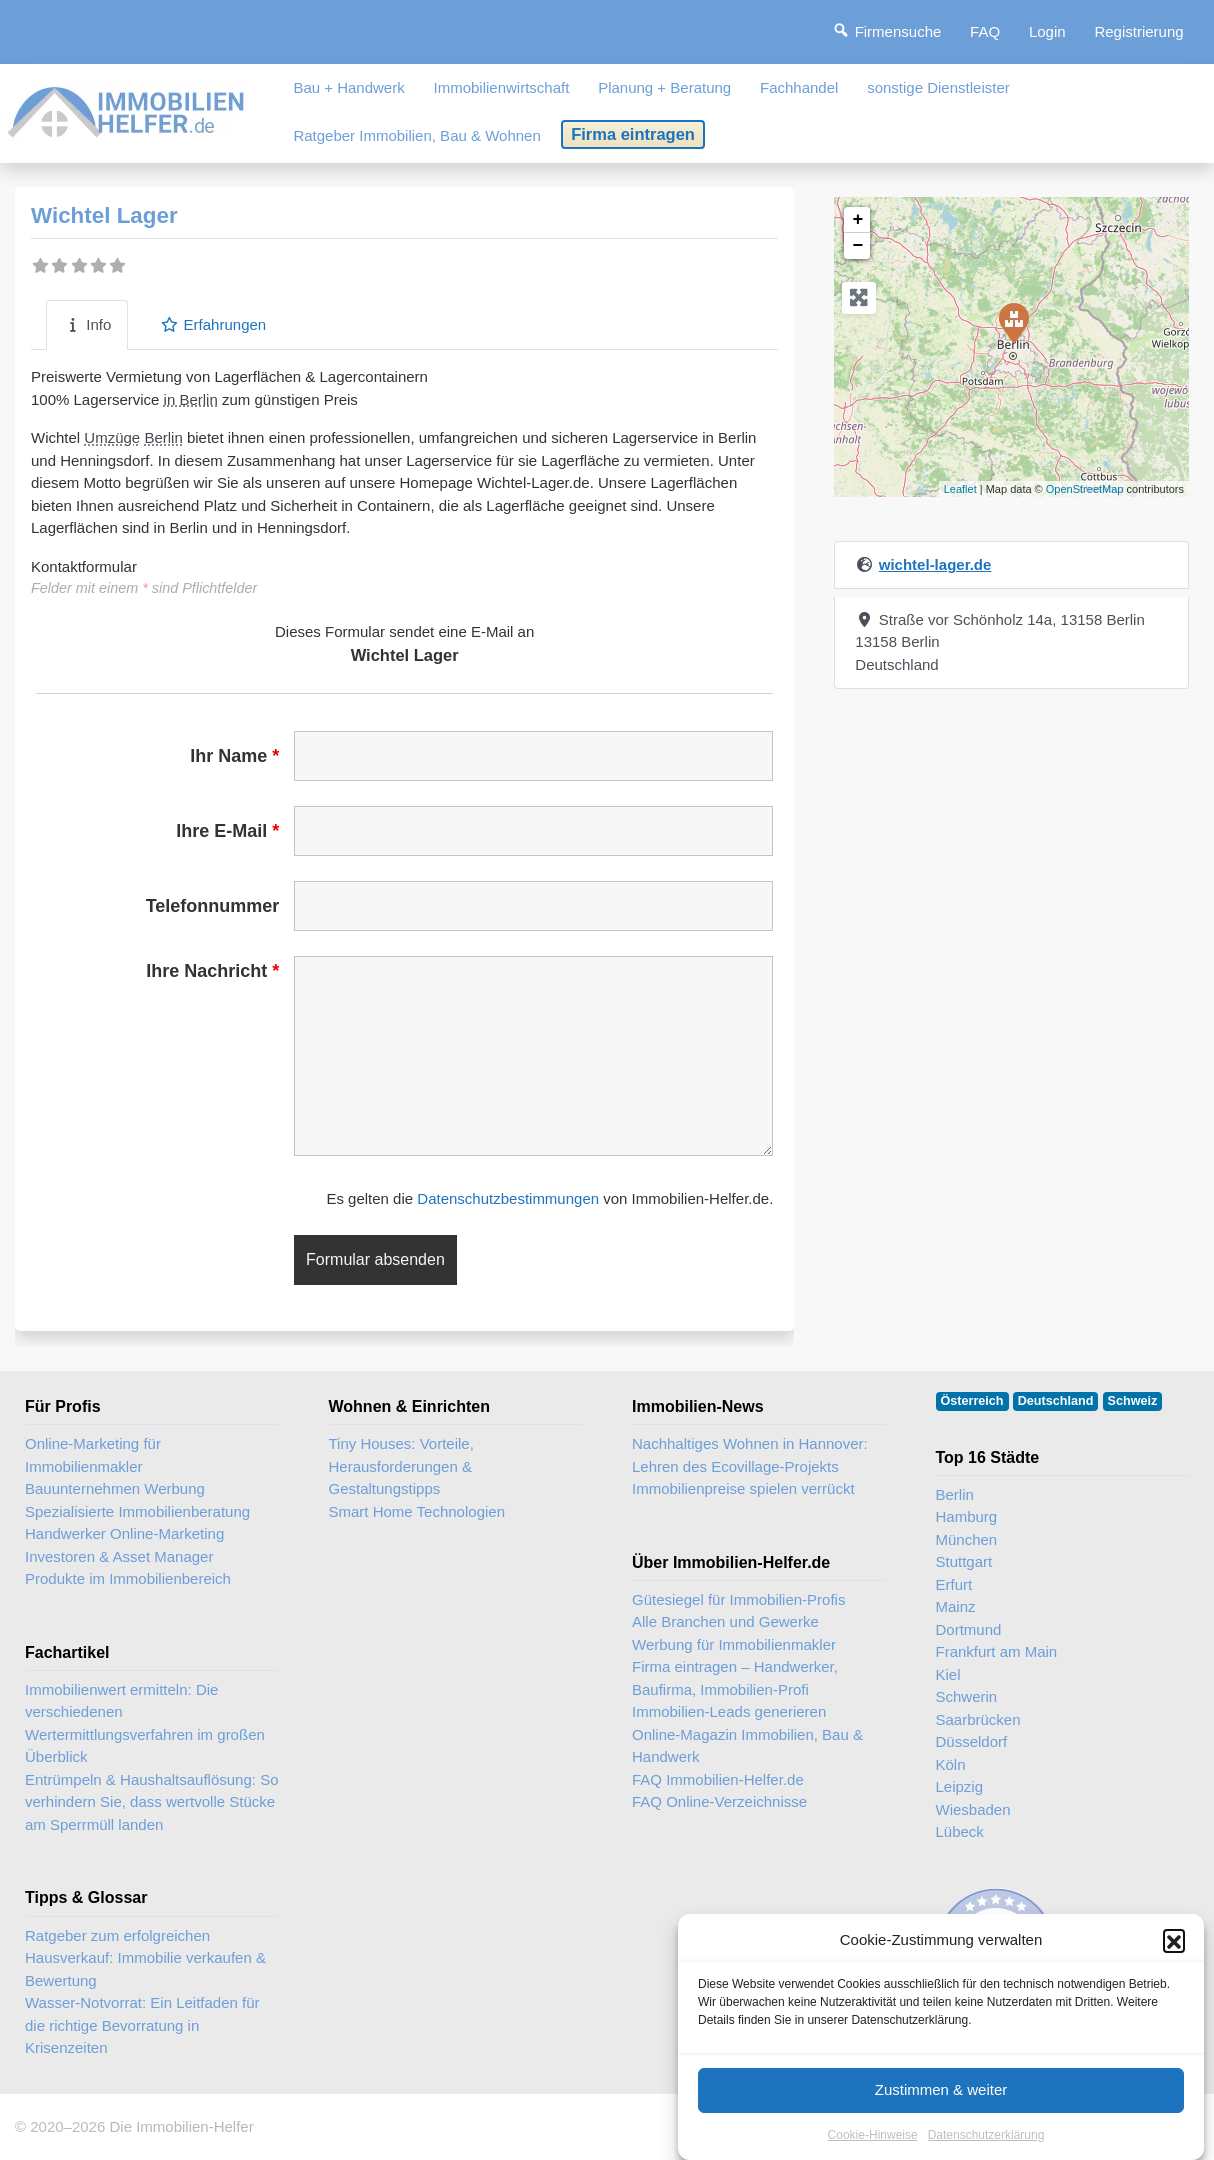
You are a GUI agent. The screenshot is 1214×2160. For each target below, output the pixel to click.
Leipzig (960, 1786)
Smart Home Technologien (417, 1511)
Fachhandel (799, 87)
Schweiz (1133, 1401)
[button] (1174, 1955)
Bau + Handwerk (348, 87)
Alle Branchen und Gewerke (725, 1621)
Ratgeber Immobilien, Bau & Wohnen (416, 135)
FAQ (985, 31)
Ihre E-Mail (227, 831)
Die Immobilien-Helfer (181, 2126)
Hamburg (967, 1516)
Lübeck (960, 1831)
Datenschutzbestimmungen (508, 1198)
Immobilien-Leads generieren (729, 1711)
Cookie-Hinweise (873, 2149)
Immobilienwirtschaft (502, 87)
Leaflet (960, 489)
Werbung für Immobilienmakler (734, 1644)
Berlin (163, 437)
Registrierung (1138, 31)
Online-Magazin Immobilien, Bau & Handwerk (747, 1746)
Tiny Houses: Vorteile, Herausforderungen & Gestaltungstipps (401, 1466)
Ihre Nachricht (212, 971)
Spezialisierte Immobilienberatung (137, 1511)
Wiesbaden (973, 1809)
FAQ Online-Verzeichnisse (719, 1801)
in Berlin (191, 399)
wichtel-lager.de (935, 564)
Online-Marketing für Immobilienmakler (93, 1455)
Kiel (948, 1674)
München (967, 1539)
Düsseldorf (972, 1741)
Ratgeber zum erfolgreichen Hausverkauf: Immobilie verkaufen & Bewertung (145, 1958)
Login (1047, 31)
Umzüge (112, 437)
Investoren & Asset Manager (119, 1556)
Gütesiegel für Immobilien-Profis (738, 1599)
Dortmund (969, 1629)
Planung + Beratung (664, 87)
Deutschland (1056, 1401)
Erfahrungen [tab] (213, 324)
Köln (951, 1764)
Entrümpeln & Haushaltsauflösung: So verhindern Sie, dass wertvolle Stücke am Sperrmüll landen (151, 1802)
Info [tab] (87, 324)
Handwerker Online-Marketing (124, 1533)
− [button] (857, 246)
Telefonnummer (213, 906)
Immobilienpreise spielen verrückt (743, 1488)
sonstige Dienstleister (938, 87)
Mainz (956, 1606)
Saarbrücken (978, 1719)
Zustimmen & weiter (941, 2103)
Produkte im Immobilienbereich (128, 1578)
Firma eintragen (633, 134)
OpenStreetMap (1085, 489)
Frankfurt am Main (997, 1651)
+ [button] (857, 220)
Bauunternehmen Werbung (115, 1488)
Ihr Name (234, 756)
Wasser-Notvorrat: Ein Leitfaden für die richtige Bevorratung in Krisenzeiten (142, 2025)
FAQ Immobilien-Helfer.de (718, 1779)
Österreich (972, 1401)
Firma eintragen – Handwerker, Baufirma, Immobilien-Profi (735, 1678)
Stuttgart (964, 1561)
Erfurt (954, 1584)
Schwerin (967, 1696)
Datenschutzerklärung (986, 2149)
